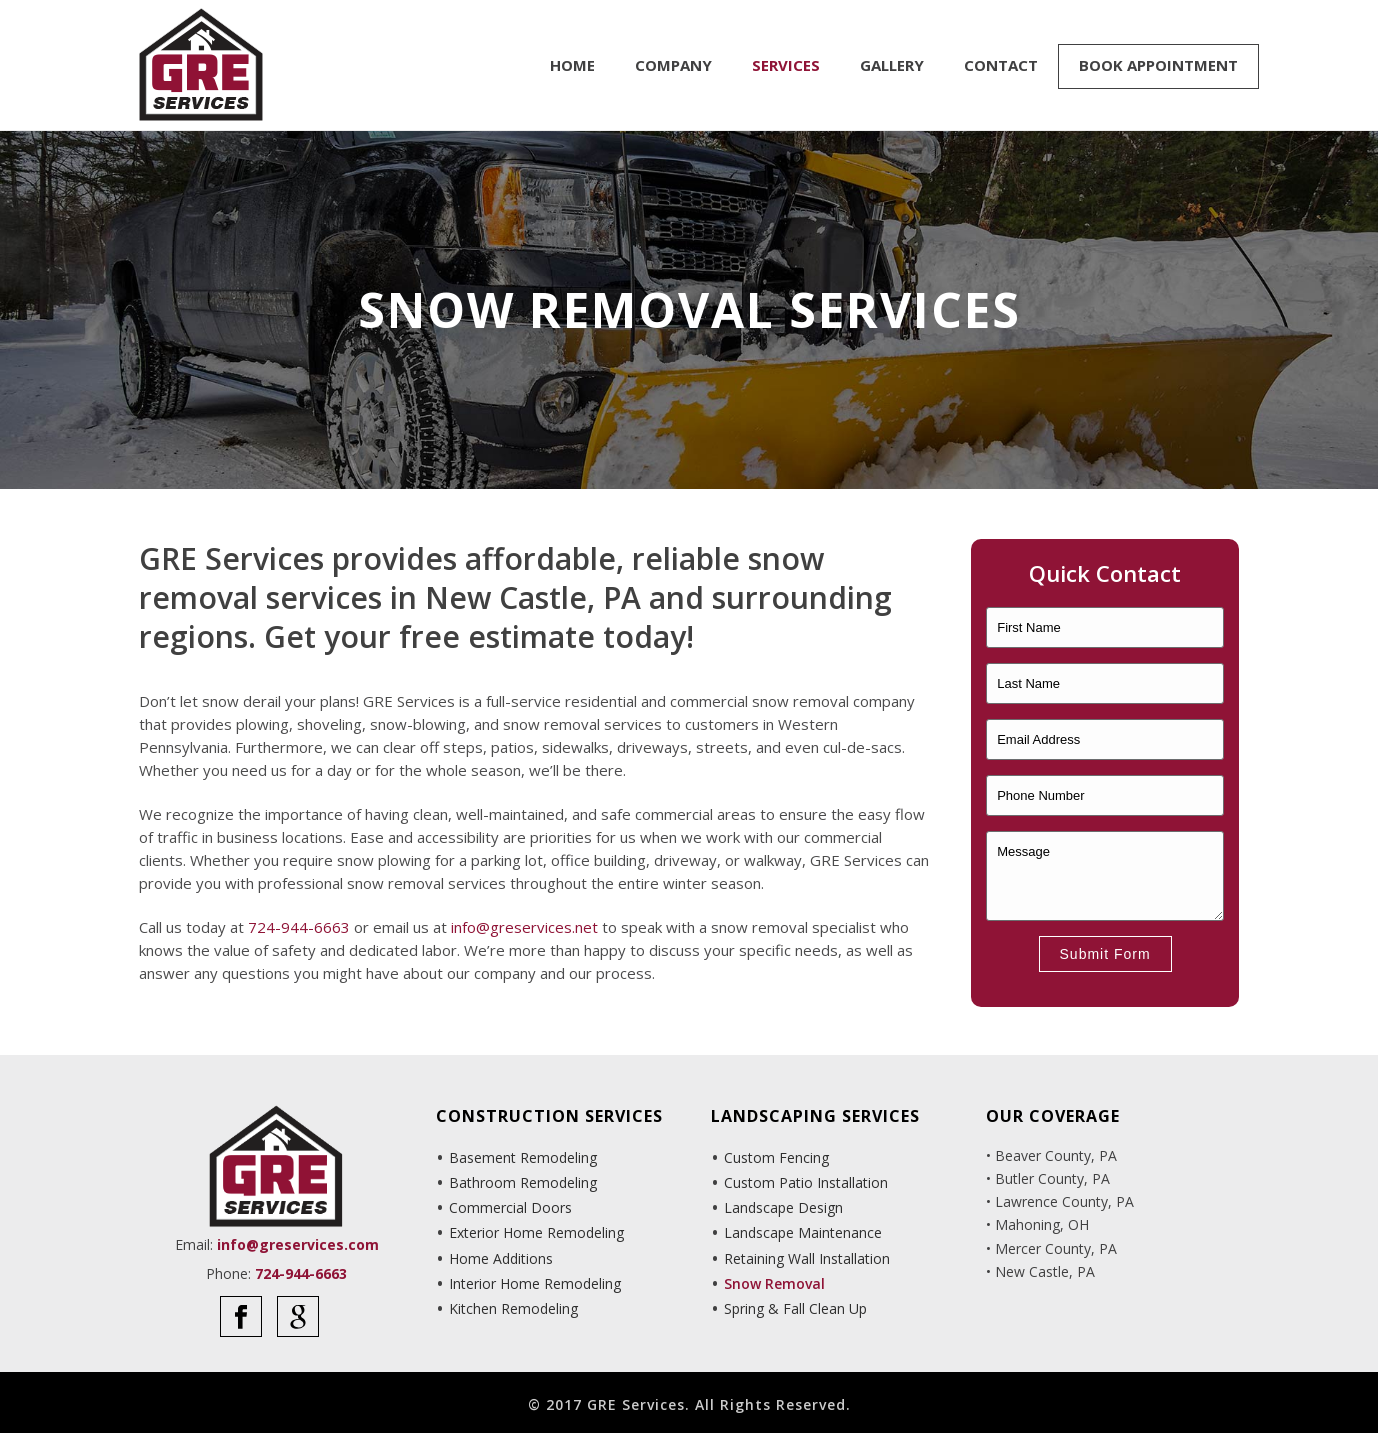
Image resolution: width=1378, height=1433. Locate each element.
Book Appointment (1158, 65)
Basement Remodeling (523, 1157)
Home (572, 65)
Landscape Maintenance (803, 1232)
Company (673, 65)
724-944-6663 (299, 927)
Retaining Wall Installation (807, 1258)
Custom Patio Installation (806, 1182)
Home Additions (501, 1258)
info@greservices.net (524, 927)
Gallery (892, 65)
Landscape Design (783, 1207)
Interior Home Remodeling (535, 1283)
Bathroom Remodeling (523, 1182)
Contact (1001, 65)
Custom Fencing (776, 1157)
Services (786, 65)
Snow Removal (774, 1283)
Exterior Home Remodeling (536, 1232)
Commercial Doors (510, 1207)
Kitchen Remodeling (513, 1308)
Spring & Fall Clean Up (795, 1308)
